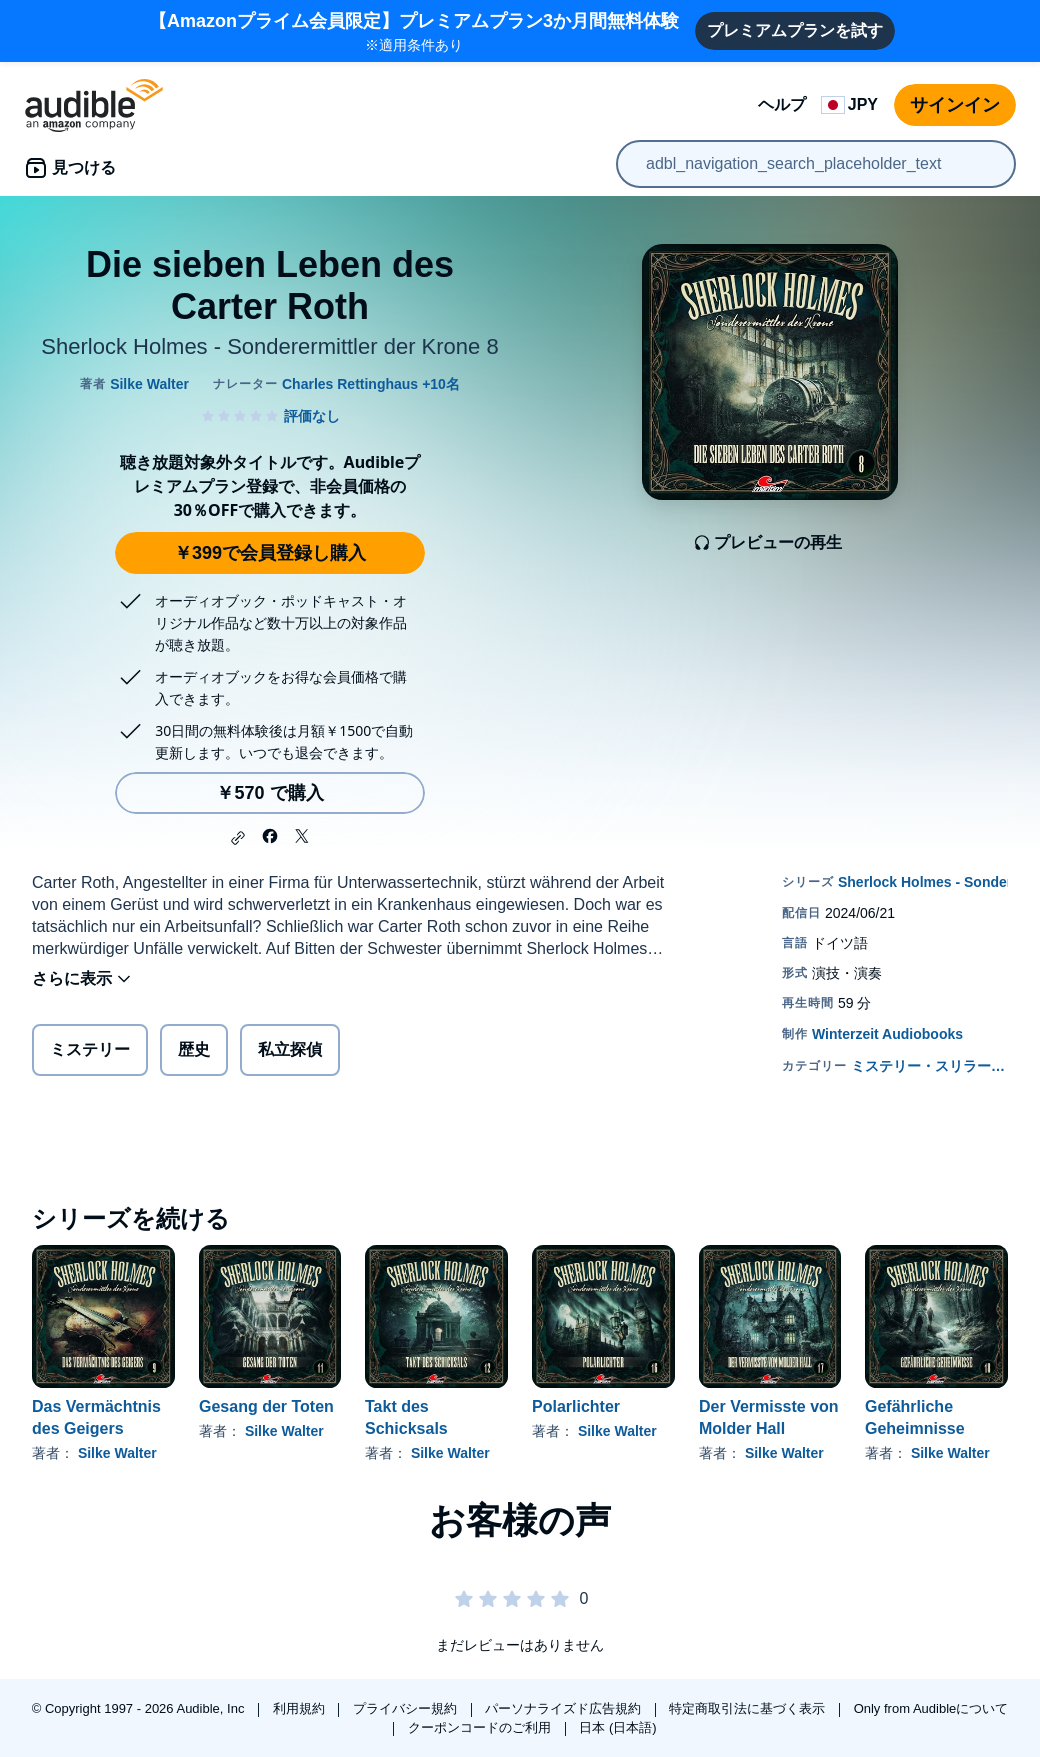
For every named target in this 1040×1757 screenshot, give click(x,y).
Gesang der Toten (266, 1406)
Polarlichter (576, 1406)
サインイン (955, 105)
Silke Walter (117, 1453)
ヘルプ (782, 104)
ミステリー (90, 1049)
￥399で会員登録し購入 (270, 553)
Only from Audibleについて (931, 1708)
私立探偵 (290, 1049)
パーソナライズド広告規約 (565, 1708)
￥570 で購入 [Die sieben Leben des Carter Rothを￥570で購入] (269, 793)
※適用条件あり (414, 30)
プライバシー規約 (407, 1708)
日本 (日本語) (617, 1727)
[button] (238, 838)
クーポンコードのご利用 (481, 1727)
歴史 (194, 1049)
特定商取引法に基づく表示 (749, 1708)
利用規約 (301, 1708)
